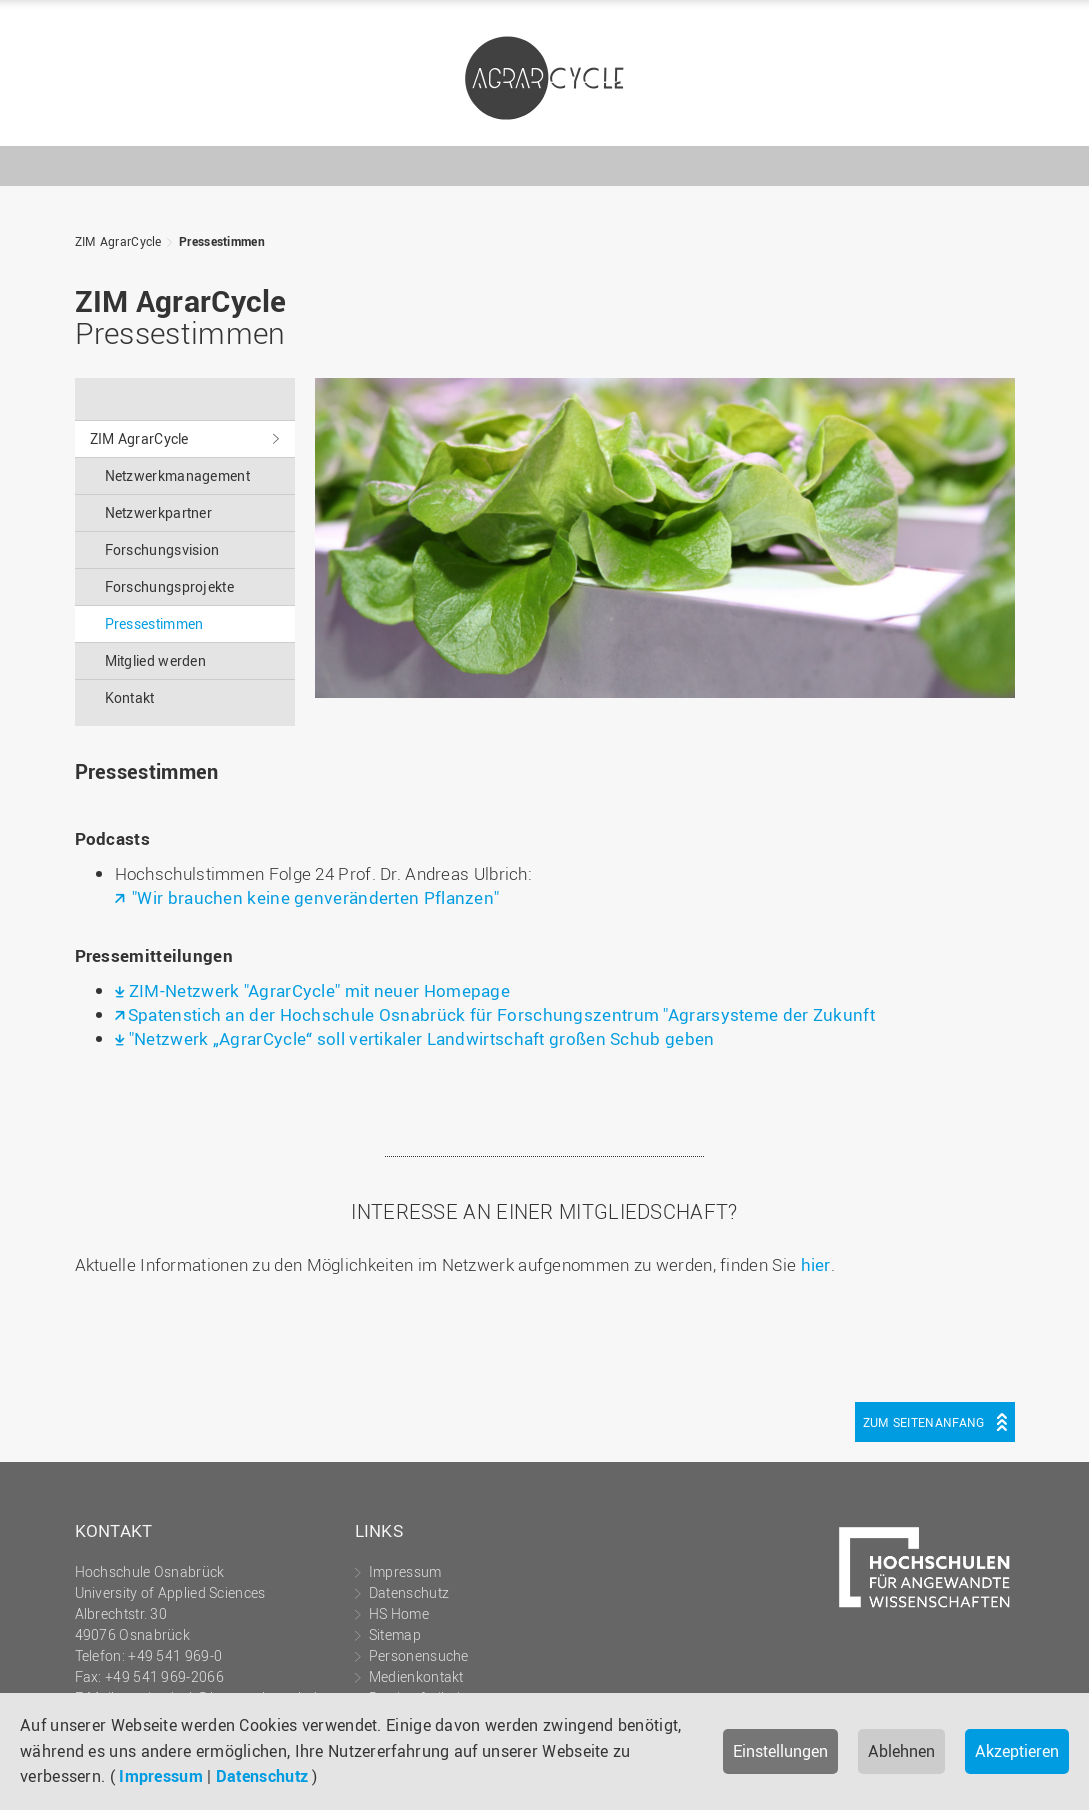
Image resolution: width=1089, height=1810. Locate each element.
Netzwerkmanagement (177, 475)
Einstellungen (780, 1751)
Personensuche (419, 1655)
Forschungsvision (162, 549)
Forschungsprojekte (169, 586)
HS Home (399, 1613)
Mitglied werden (156, 660)
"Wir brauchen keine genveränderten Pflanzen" (314, 897)
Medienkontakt (416, 1676)
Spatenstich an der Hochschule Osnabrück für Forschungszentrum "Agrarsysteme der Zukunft (501, 1014)
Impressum (161, 1776)
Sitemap (395, 1634)
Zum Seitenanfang (924, 1422)
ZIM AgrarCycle (544, 78)
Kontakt (130, 697)
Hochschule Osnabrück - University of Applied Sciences (968, 119)
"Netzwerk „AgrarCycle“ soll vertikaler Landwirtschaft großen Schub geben (422, 1038)
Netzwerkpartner (159, 512)
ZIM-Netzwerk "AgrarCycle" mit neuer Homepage (319, 990)
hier (816, 1264)
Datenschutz (262, 1776)
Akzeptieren (1017, 1751)
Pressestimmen (222, 241)
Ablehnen (901, 1751)
